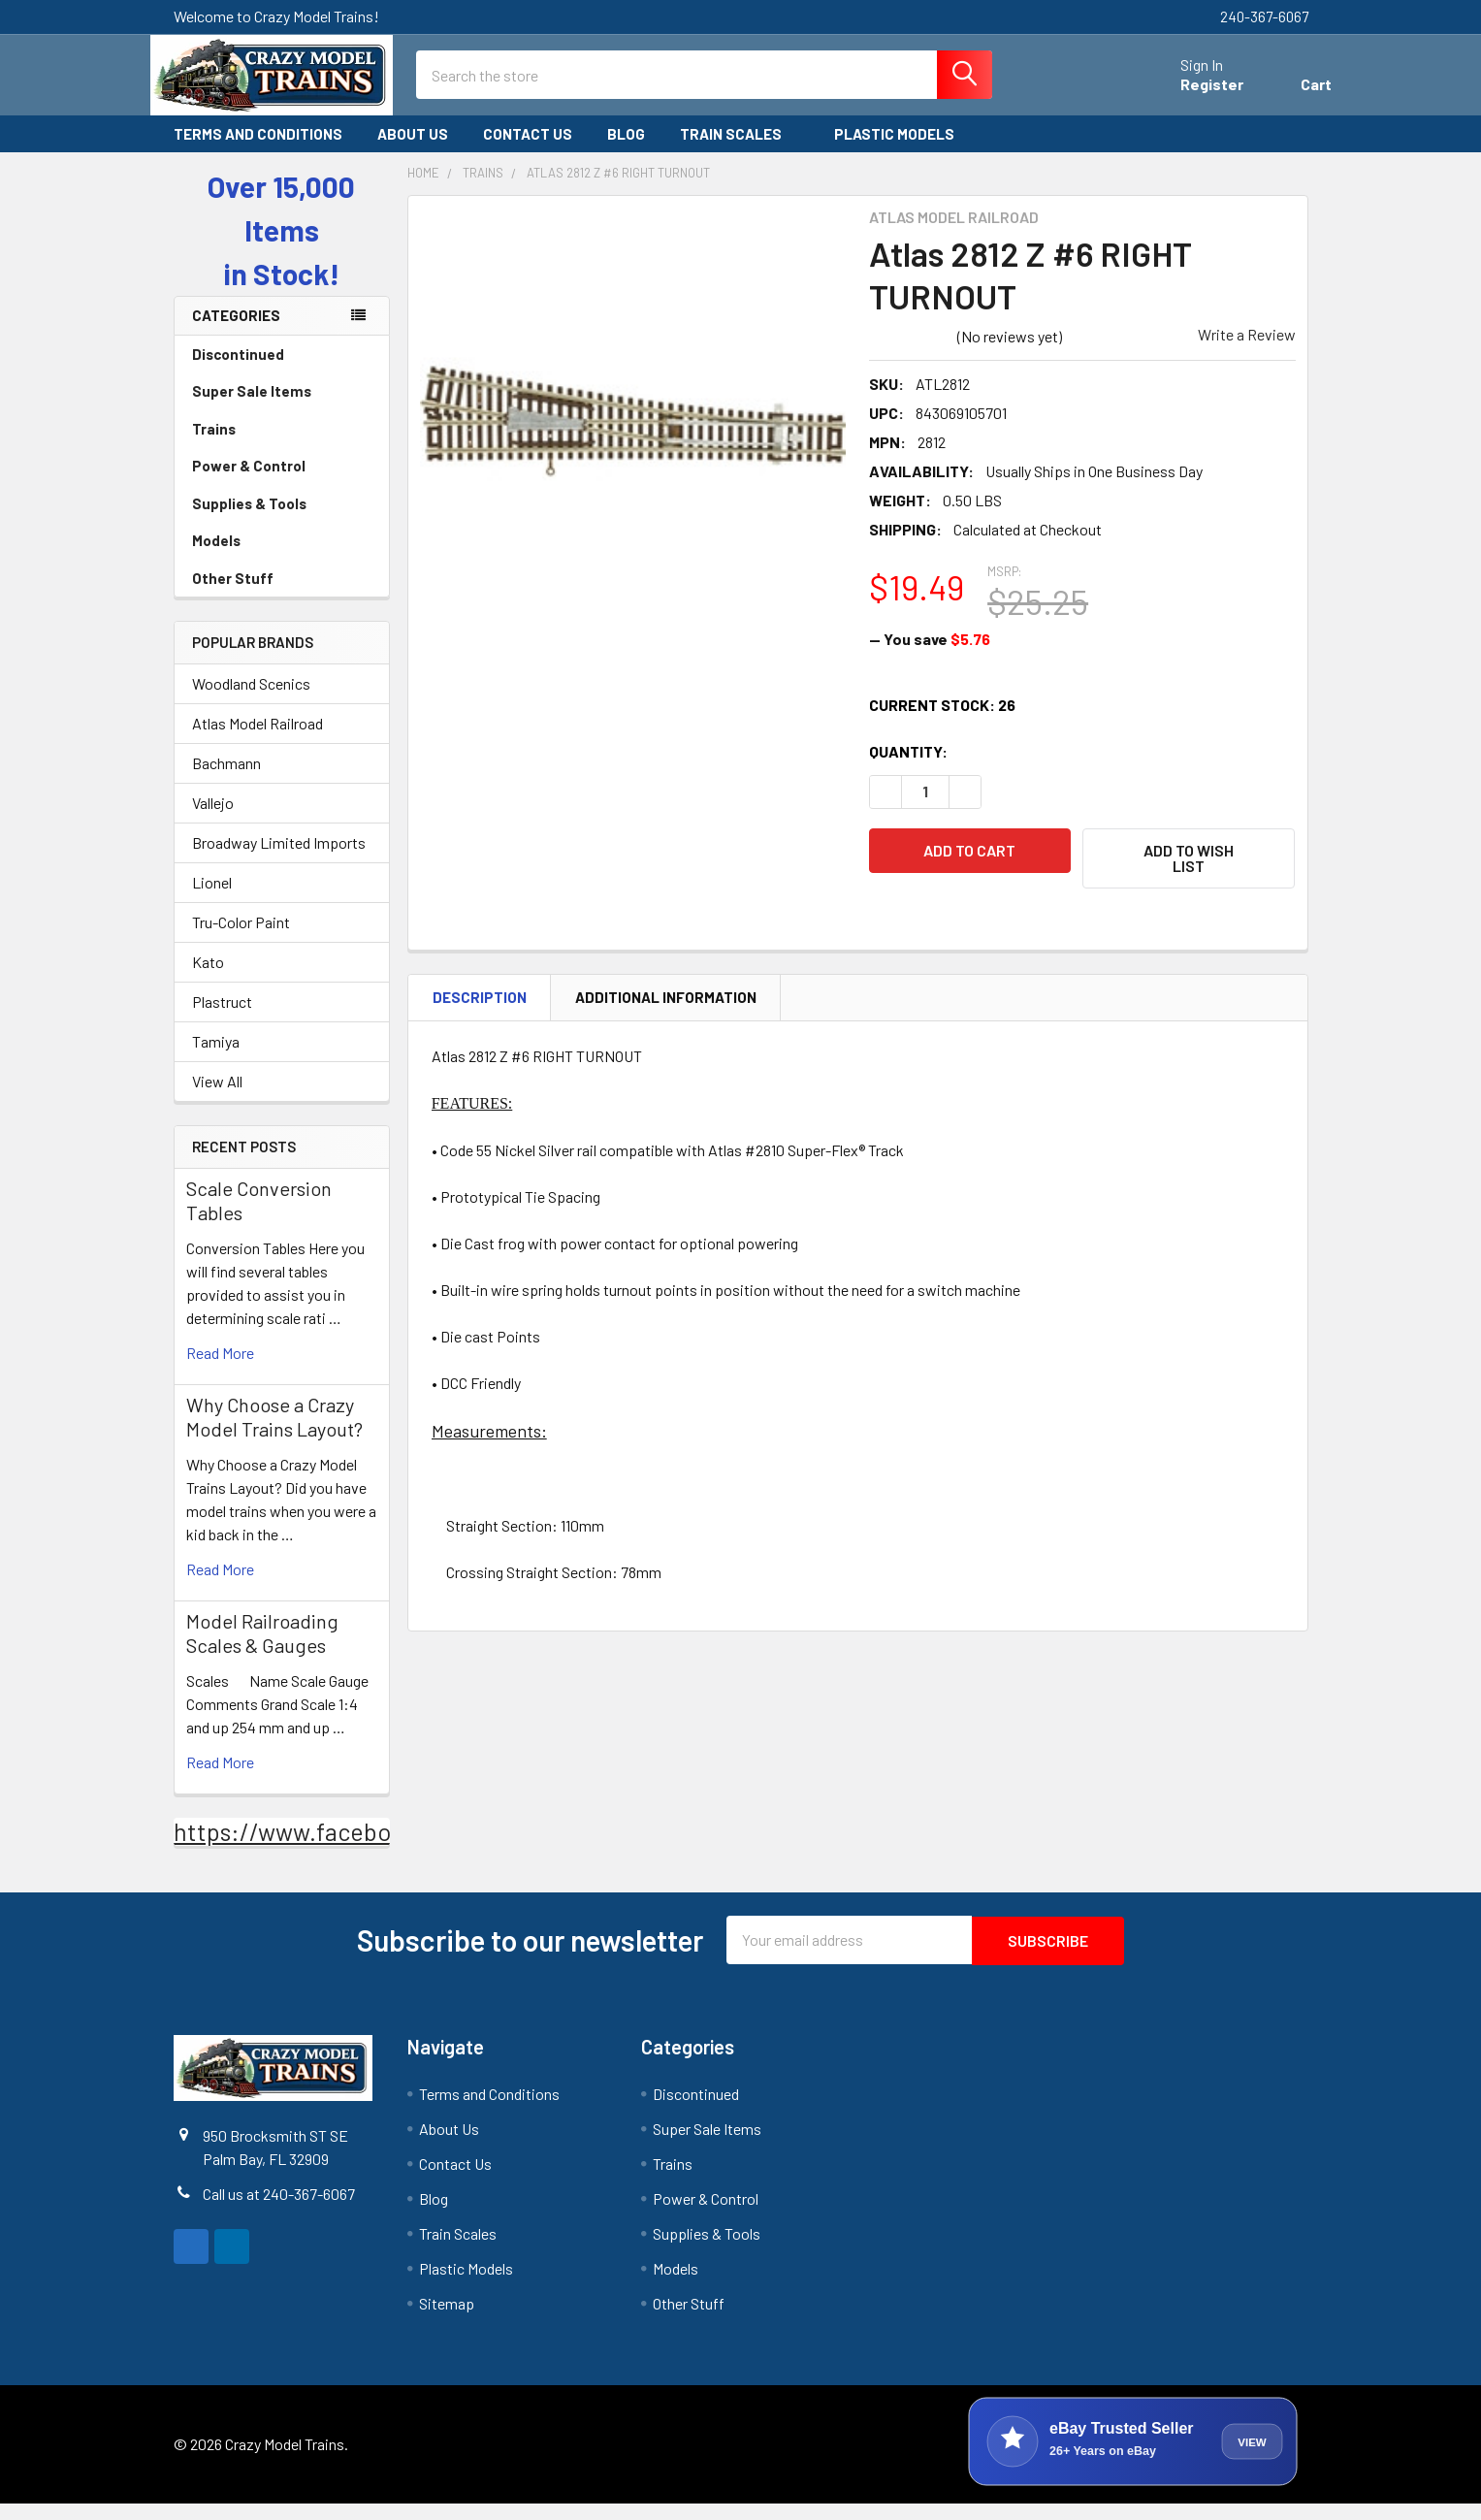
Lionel (212, 899)
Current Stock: (942, 722)
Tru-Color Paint (241, 939)
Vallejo (213, 820)
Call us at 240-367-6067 (279, 2210)
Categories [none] (236, 332)
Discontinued (238, 371)
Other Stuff (281, 595)
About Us (412, 151)
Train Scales (739, 151)
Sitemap (446, 2319)
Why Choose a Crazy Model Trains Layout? (274, 1434)
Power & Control (281, 483)
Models (281, 557)
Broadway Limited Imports (279, 860)
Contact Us (527, 151)
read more (220, 1370)
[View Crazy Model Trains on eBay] (1133, 2458)
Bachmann (226, 780)
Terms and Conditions (258, 151)
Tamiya (216, 1059)
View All (217, 1098)
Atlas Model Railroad (257, 740)
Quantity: (908, 768)
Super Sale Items (281, 408)
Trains (281, 446)
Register (1188, 95)
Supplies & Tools (281, 521)
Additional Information (666, 1012)
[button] (1189, 876)
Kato (208, 979)
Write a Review (1247, 351)
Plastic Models (903, 151)
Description (480, 1012)
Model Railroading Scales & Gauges (262, 1650)
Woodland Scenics (251, 701)
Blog (626, 151)
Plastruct (222, 1019)
